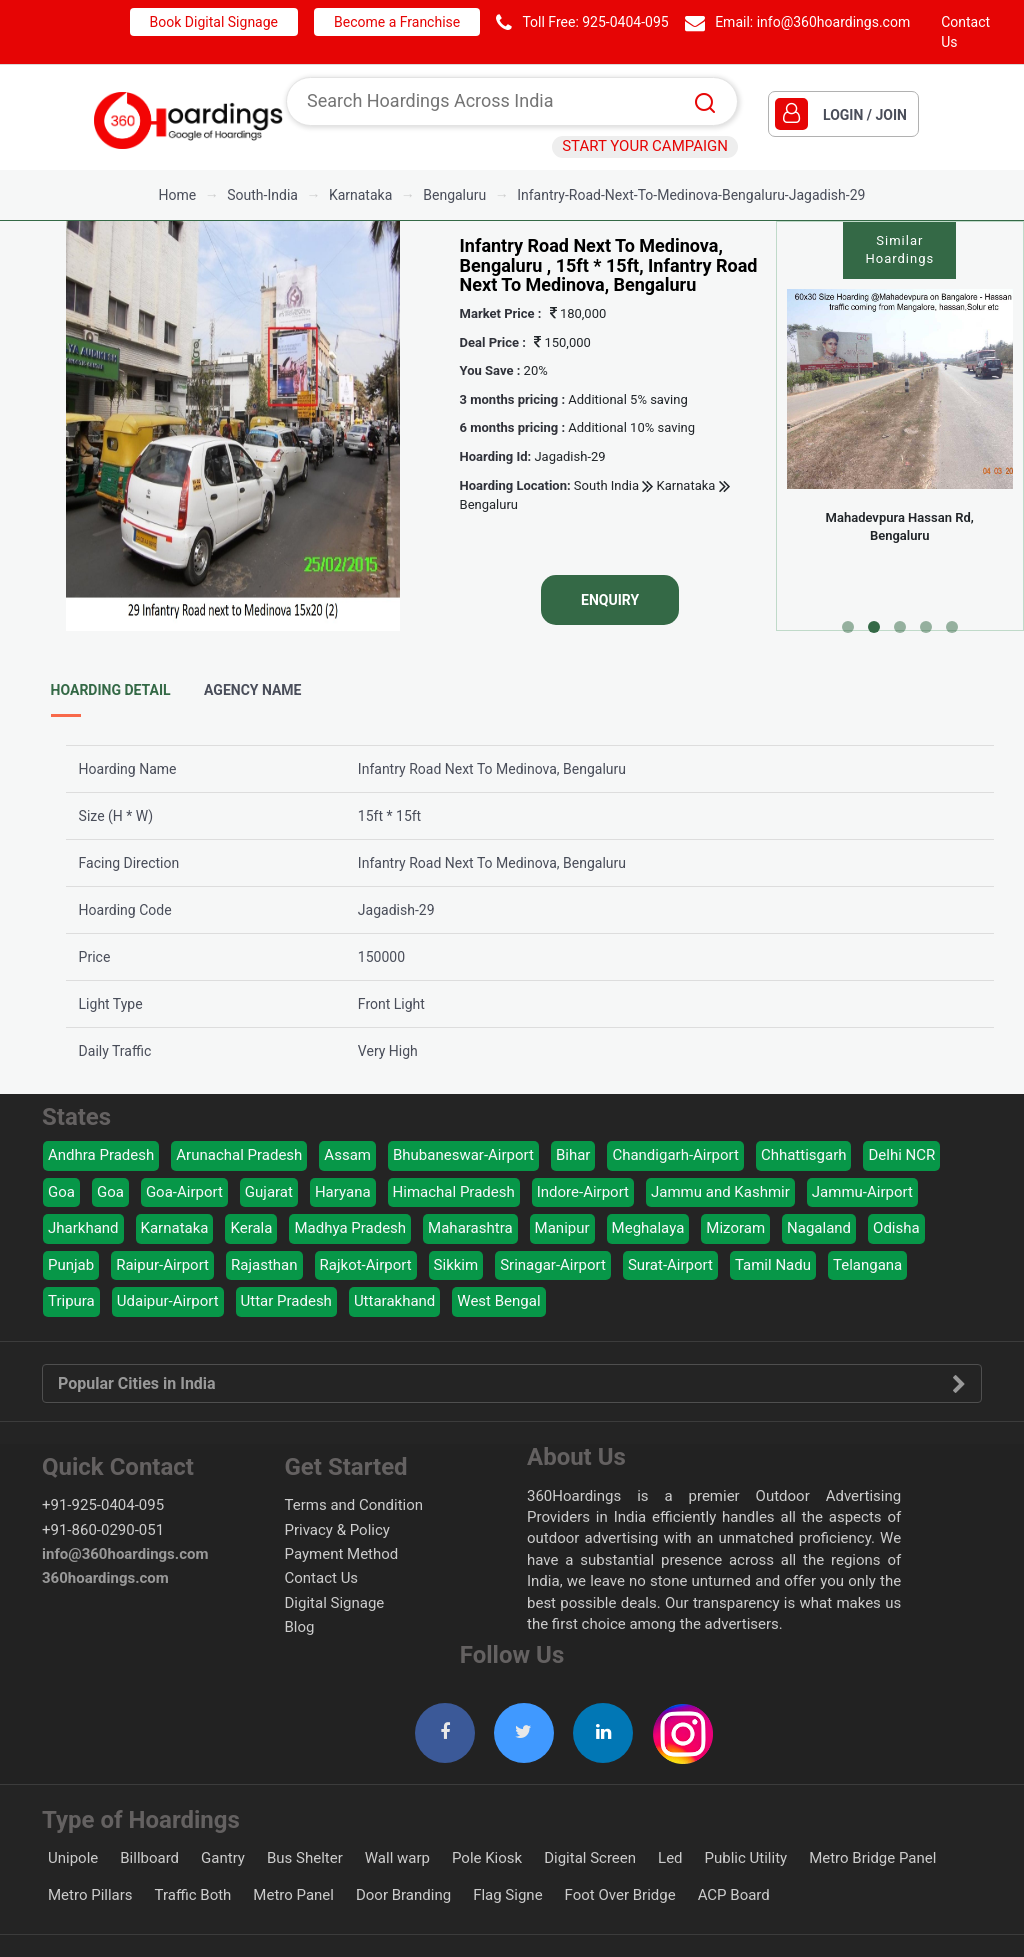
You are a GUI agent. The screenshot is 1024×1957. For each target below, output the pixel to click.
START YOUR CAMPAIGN (645, 146)
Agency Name (252, 690)
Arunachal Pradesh (239, 1155)
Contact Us (322, 1578)
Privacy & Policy (337, 1530)
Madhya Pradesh (350, 1228)
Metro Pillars (90, 1895)
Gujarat (269, 1192)
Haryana (343, 1192)
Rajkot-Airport (366, 1265)
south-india (262, 195)
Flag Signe (507, 1895)
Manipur (562, 1228)
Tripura (71, 1301)
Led (670, 1858)
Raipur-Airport (162, 1265)
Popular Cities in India (512, 1384)
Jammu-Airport (862, 1192)
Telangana (867, 1265)
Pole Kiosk (487, 1858)
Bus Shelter (305, 1858)
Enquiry (610, 600)
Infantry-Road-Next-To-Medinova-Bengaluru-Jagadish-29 (691, 195)
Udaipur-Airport (168, 1301)
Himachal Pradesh (454, 1192)
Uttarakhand (394, 1301)
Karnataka (684, 486)
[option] (233, 426)
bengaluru (454, 195)
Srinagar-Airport (553, 1265)
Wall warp (397, 1858)
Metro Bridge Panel (872, 1858)
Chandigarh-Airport (675, 1155)
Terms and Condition (354, 1505)
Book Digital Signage (214, 22)
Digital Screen (590, 1858)
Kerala (251, 1228)
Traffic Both (193, 1895)
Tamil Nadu (773, 1265)
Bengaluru (489, 504)
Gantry (223, 1858)
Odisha (896, 1228)
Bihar (573, 1155)
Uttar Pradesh (286, 1301)
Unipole (73, 1858)
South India (606, 486)
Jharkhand (83, 1228)
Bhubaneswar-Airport (463, 1155)
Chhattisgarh (804, 1155)
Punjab (71, 1265)
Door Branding (403, 1895)
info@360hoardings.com (834, 22)
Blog (300, 1627)
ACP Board (734, 1895)
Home (178, 195)
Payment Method (342, 1554)
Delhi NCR (901, 1155)
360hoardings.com (105, 1578)
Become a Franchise (397, 22)
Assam (347, 1155)
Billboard (149, 1858)
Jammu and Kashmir (720, 1192)
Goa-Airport (184, 1192)
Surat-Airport (670, 1265)
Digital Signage (335, 1603)
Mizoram (735, 1228)
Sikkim (456, 1265)
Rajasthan (264, 1265)
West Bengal (498, 1301)
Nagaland (819, 1228)
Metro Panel (293, 1895)
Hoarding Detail (111, 690)
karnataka (360, 195)
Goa (61, 1192)
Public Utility (746, 1858)
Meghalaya (648, 1228)
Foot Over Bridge (620, 1895)
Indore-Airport (583, 1192)
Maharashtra (470, 1228)
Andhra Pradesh (101, 1155)
